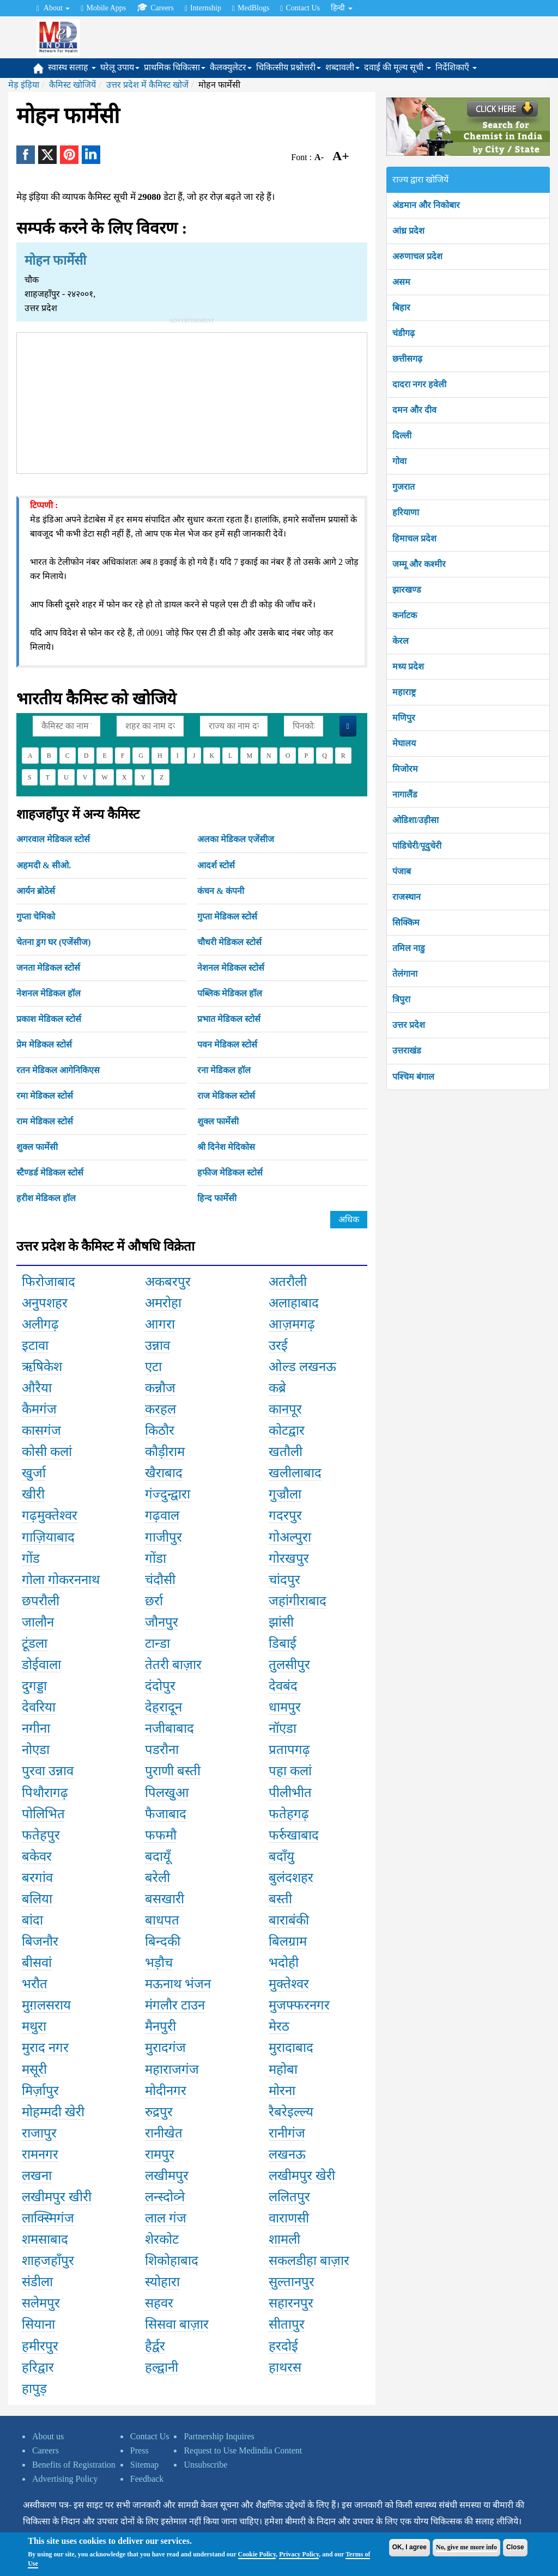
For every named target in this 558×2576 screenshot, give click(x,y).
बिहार (401, 307)
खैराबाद (164, 1473)
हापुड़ (34, 2389)
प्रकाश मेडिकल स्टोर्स (48, 1019)
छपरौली (40, 1601)
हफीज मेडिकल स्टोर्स (230, 1172)
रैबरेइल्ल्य (291, 2112)
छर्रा (154, 1601)
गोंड (31, 1558)
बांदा (32, 1920)
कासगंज (41, 1430)
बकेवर (37, 1856)
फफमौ (161, 1835)
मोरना (282, 2091)
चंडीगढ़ (403, 333)
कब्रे (277, 1388)
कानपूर (285, 1409)
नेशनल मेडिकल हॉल (48, 993)
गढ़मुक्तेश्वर (49, 1515)
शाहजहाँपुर (48, 2261)
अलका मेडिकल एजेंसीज (235, 839)
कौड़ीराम (165, 1452)
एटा (153, 1367)
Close (515, 2547)
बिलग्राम (288, 1941)
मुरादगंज (165, 2048)
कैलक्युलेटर (231, 67)
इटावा (35, 1345)
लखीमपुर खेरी (302, 2176)
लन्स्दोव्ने (165, 2197)
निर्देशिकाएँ (456, 67)
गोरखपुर (289, 1558)
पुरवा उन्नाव (48, 1771)
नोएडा (36, 1750)
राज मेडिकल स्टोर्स (226, 1095)
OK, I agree (409, 2547)
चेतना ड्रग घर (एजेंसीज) (53, 942)
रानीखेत (164, 2133)
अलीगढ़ (40, 1324)
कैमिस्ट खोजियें (72, 84)
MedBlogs (250, 8)
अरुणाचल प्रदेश (417, 256)
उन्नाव (157, 1345)
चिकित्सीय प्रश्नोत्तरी (288, 67)
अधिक (348, 1219)
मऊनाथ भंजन (178, 1984)
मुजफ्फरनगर (299, 2005)
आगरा (160, 1324)
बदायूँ (158, 1856)
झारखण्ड (406, 589)
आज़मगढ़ (292, 1324)
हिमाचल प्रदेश (414, 538)
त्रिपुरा (401, 999)
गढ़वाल (162, 1515)
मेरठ (279, 2026)
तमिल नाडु (408, 948)
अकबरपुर (168, 1282)
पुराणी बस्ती (173, 1771)
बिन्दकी (162, 1941)
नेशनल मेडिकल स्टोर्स (230, 967)
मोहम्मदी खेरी (53, 2112)
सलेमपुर (41, 2303)
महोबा (283, 2069)
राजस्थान (406, 897)
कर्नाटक (404, 615)
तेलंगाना (404, 973)
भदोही (284, 1963)
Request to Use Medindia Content (243, 2450)
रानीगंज (287, 2133)
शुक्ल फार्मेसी (218, 1121)
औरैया (37, 1388)
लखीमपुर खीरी (57, 2197)
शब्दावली (342, 67)
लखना (37, 2176)
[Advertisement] (192, 401)
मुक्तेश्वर (289, 1984)
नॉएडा (282, 1728)
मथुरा (34, 2026)
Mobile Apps (103, 8)
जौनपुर (161, 1622)
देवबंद (283, 1686)
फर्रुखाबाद (294, 1835)
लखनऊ (287, 2154)
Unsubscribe (205, 2464)
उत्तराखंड (406, 1050)
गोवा (399, 461)
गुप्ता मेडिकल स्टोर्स (227, 916)
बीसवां (37, 1963)
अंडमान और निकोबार (426, 205)
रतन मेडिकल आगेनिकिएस (58, 1070)
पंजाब (401, 871)
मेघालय (404, 743)
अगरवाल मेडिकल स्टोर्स (53, 839)
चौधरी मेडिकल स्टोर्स (229, 942)
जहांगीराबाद (297, 1601)
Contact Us (300, 8)
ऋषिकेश (42, 1367)
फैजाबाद (165, 1814)
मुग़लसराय (46, 2005)
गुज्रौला (285, 1494)
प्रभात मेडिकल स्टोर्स (228, 1019)
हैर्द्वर (155, 2346)
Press (139, 2450)
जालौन (38, 1622)
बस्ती (280, 1899)
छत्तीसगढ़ (407, 358)
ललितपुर (289, 2197)
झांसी (281, 1622)
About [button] (53, 8)
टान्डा (157, 1643)
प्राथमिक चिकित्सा (174, 67)
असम (401, 282)
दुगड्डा (34, 1686)
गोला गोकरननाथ (61, 1580)
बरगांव (37, 1878)
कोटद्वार (287, 1430)
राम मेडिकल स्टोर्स (44, 1121)
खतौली (285, 1452)
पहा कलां (290, 1771)
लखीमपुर (167, 2176)
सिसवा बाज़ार (177, 2324)
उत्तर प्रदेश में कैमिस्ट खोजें (147, 84)
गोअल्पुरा (290, 1537)
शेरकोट (162, 2239)
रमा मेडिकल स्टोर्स (44, 1095)
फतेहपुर (41, 1835)
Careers (155, 7)
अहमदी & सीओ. (43, 865)
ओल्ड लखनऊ (302, 1367)
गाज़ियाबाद (48, 1537)
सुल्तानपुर (291, 2282)
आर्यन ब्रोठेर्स (35, 891)
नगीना (36, 1728)
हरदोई (283, 2346)
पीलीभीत (290, 1793)
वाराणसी (289, 2218)
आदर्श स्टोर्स (216, 865)
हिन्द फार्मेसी (216, 1198)
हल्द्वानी (161, 2367)
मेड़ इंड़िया (23, 84)
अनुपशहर (45, 1303)
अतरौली (288, 1282)
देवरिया (39, 1707)
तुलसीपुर (289, 1665)
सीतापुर (287, 2324)
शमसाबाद (45, 2239)
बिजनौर (40, 1941)
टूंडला (34, 1643)
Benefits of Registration (74, 2464)
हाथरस (285, 2367)
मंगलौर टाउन (175, 2005)
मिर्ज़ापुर (40, 2091)
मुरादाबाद (291, 2048)
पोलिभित (43, 1814)
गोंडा (155, 1558)
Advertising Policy (65, 2478)
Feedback (146, 2478)
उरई (278, 1345)
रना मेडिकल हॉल (224, 1070)
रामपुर (159, 2154)
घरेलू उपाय (120, 67)
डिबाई (282, 1643)
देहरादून (163, 1707)
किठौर (159, 1430)
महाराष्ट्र (404, 692)
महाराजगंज (172, 2069)
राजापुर (39, 2133)
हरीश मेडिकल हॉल (46, 1198)
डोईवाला (41, 1665)
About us (48, 2436)
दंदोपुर (160, 1686)
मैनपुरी (160, 2026)
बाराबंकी (289, 1920)
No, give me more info (466, 2547)
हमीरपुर (40, 2346)
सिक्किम (406, 922)
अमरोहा (163, 1303)
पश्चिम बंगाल (413, 1076)
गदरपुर (285, 1515)
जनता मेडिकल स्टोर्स (48, 967)
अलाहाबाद (294, 1303)
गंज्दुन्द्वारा (167, 1494)
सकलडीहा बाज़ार (309, 2261)
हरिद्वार (38, 2367)
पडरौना (162, 1750)
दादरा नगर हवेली (419, 384)
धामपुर (285, 1707)
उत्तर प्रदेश (408, 1025)
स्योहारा (162, 2282)
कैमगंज (39, 1409)
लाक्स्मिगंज (48, 2218)
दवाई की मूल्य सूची (397, 67)
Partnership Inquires (219, 2436)
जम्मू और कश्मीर (419, 564)
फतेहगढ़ (289, 1814)
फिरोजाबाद (48, 1282)
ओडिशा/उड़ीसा (415, 820)
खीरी (33, 1494)
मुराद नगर (45, 2048)
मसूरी (34, 2069)
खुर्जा (34, 1473)
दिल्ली (401, 435)
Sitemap (144, 2464)
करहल (160, 1409)
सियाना (38, 2324)
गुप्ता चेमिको (35, 916)
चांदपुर (284, 1580)
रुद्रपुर (159, 2112)
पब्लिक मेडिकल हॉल (229, 993)
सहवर (159, 2303)
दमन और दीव (414, 410)
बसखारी (164, 1899)
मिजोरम (405, 769)
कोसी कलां (47, 1452)
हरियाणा (405, 512)
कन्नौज (160, 1388)
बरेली (157, 1878)
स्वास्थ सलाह (72, 67)
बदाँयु (281, 1856)
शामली (284, 2239)
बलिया (37, 1899)
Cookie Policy (257, 2554)
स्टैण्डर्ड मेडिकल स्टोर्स (49, 1172)
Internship (203, 8)
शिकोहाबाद (171, 2261)
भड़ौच (159, 1963)
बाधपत (162, 1920)
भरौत (34, 1984)
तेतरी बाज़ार (173, 1665)
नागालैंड (404, 794)
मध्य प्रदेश (408, 666)
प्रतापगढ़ (289, 1750)
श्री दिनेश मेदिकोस (226, 1147)
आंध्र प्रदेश (408, 230)
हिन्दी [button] (342, 8)
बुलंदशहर (291, 1878)
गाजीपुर (163, 1537)
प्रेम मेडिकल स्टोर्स (44, 1044)
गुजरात (403, 486)
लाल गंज (165, 2218)
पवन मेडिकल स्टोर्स (227, 1044)
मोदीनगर (165, 2091)
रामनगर (40, 2154)
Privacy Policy (299, 2554)
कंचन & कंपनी (220, 891)
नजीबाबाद (169, 1728)
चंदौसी (160, 1580)
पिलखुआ (167, 1793)
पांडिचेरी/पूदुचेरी (416, 845)
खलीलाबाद (295, 1473)
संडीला (37, 2282)
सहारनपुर (291, 2303)
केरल (400, 640)
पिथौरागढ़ (45, 1793)
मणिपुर (403, 717)
